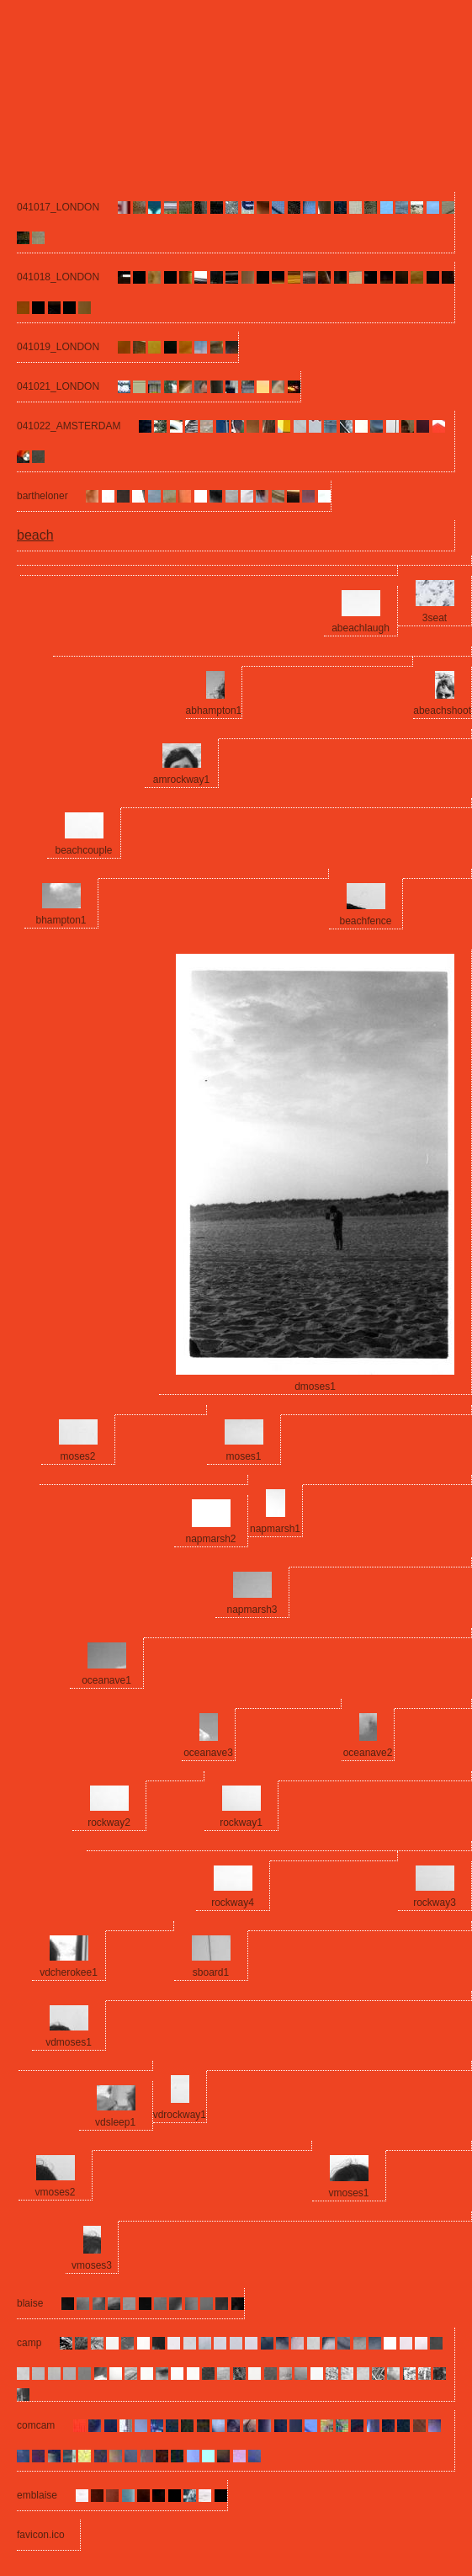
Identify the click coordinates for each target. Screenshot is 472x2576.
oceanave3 (208, 1753)
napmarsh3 (251, 1609)
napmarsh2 (210, 1539)
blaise (30, 2303)
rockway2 (109, 1822)
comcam (36, 2425)
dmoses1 (315, 1386)
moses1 (243, 1456)
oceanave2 (368, 1753)
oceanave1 (106, 1680)
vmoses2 (54, 2192)
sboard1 (211, 1972)
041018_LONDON (58, 277)
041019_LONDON (58, 347)
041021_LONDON (58, 386)
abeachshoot (442, 710)
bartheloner (42, 496)
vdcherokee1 (69, 1972)
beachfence (365, 921)
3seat (434, 618)
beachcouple (83, 850)
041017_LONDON (58, 207)
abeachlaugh (360, 628)
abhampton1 (214, 710)
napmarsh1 (275, 1529)
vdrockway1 (179, 2115)
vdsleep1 (115, 2122)
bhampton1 (60, 920)
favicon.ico (41, 2535)
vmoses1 (348, 2193)
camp (29, 2343)
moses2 (77, 1456)
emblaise (37, 2495)
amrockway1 (181, 779)
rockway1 (241, 1822)
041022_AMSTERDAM (68, 426)
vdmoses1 (68, 2042)
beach (35, 535)
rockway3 (434, 1902)
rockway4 (232, 1902)
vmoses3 (92, 2265)
